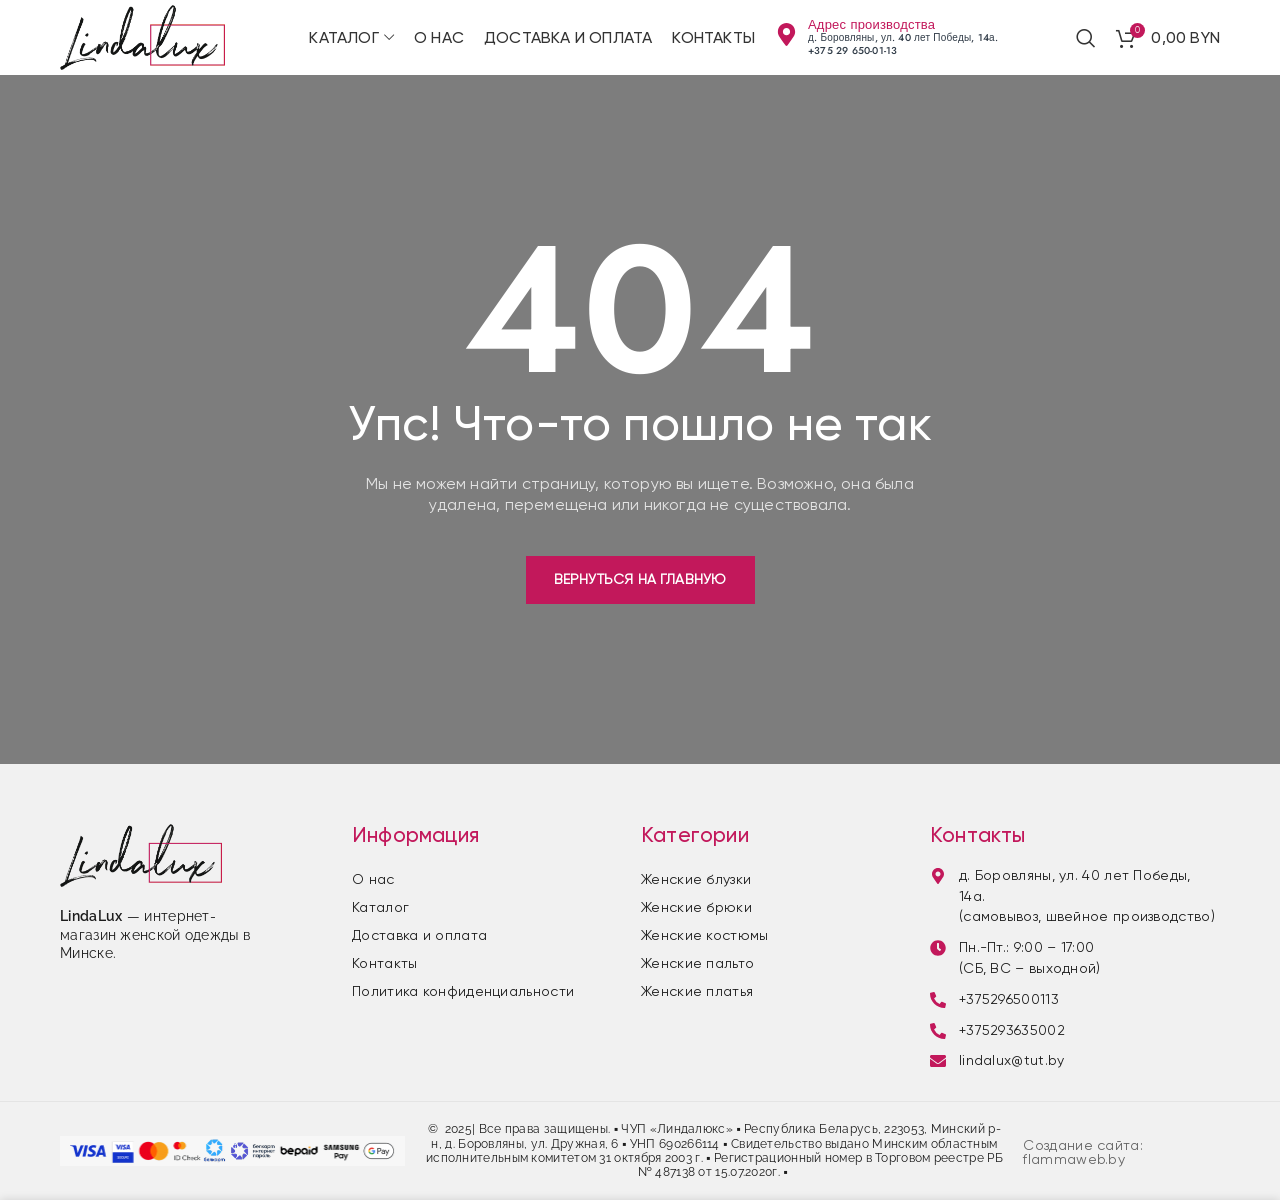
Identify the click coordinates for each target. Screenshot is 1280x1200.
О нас (373, 879)
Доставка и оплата (419, 935)
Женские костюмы (705, 935)
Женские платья (697, 991)
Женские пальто (697, 963)
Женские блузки (696, 879)
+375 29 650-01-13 (852, 50)
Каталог (380, 907)
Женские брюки (696, 907)
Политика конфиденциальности (463, 991)
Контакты (384, 963)
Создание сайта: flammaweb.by (1083, 1152)
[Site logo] (142, 36)
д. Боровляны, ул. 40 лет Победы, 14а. (903, 37)
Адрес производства (871, 24)
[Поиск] (1086, 38)
